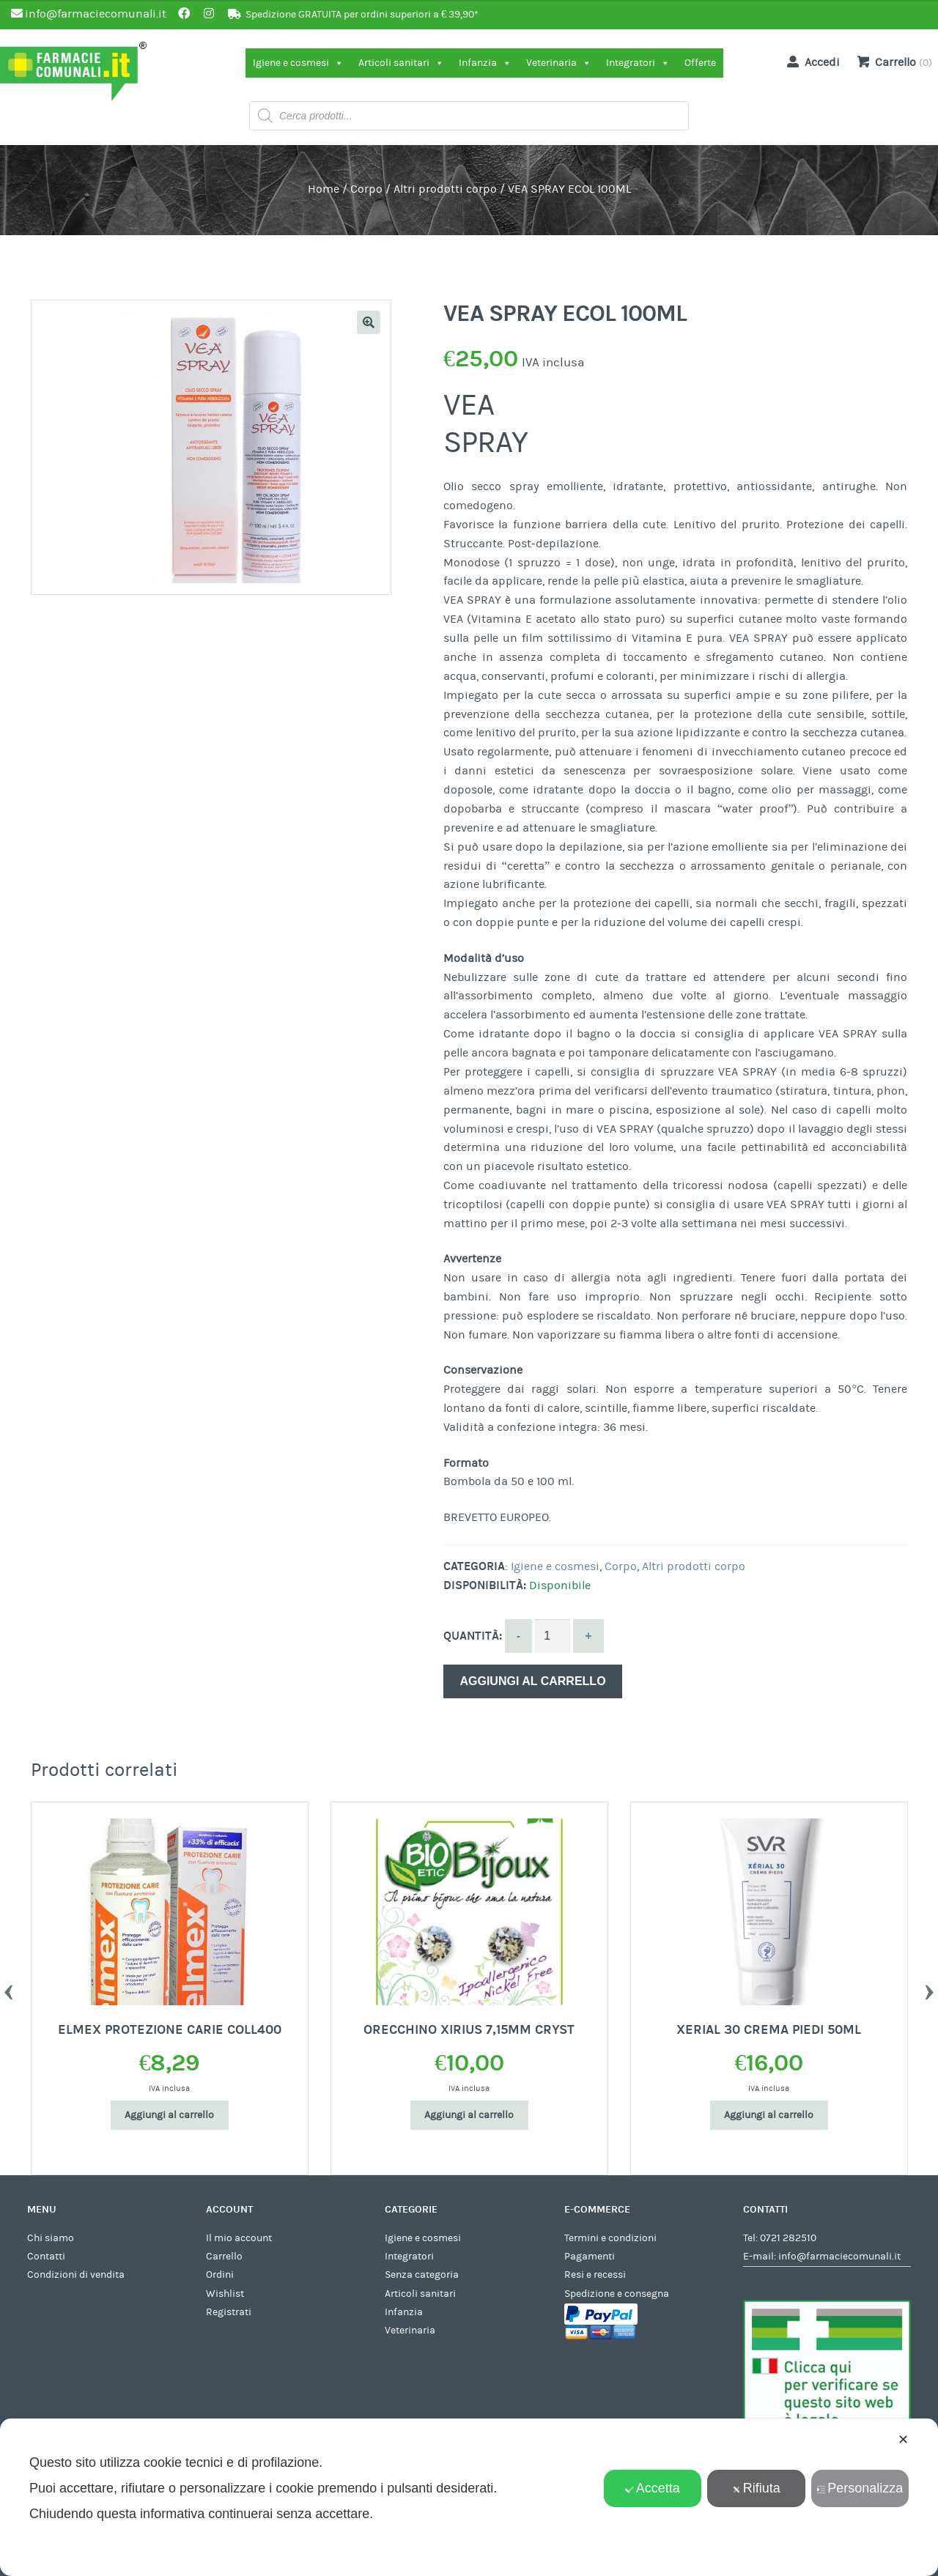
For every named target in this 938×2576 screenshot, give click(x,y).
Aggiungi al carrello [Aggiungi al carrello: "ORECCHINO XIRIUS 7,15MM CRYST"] (469, 2115)
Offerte (700, 63)
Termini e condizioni (610, 2238)
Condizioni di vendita (76, 2275)
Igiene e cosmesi (298, 63)
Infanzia (485, 63)
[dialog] (469, 2497)
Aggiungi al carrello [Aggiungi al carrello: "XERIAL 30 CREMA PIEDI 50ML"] (768, 2115)
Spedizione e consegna (616, 2294)
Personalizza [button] (859, 2488)
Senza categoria (422, 2275)
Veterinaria (558, 63)
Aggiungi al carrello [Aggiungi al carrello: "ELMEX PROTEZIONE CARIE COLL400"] (169, 2115)
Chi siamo (50, 2238)
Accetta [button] (652, 2488)
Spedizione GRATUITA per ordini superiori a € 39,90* (362, 15)
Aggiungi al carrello (532, 1681)
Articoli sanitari (401, 63)
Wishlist (225, 2294)
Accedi (810, 61)
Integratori (638, 63)
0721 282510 (788, 2238)
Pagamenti (589, 2256)
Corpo (366, 189)
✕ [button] (903, 2439)
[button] (368, 322)
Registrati (228, 2312)
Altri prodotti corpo (445, 189)
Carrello (224, 2256)
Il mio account (239, 2238)
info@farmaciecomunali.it (839, 2256)
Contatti (46, 2256)
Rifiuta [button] (756, 2488)
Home (323, 189)
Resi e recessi (595, 2275)
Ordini (220, 2275)
